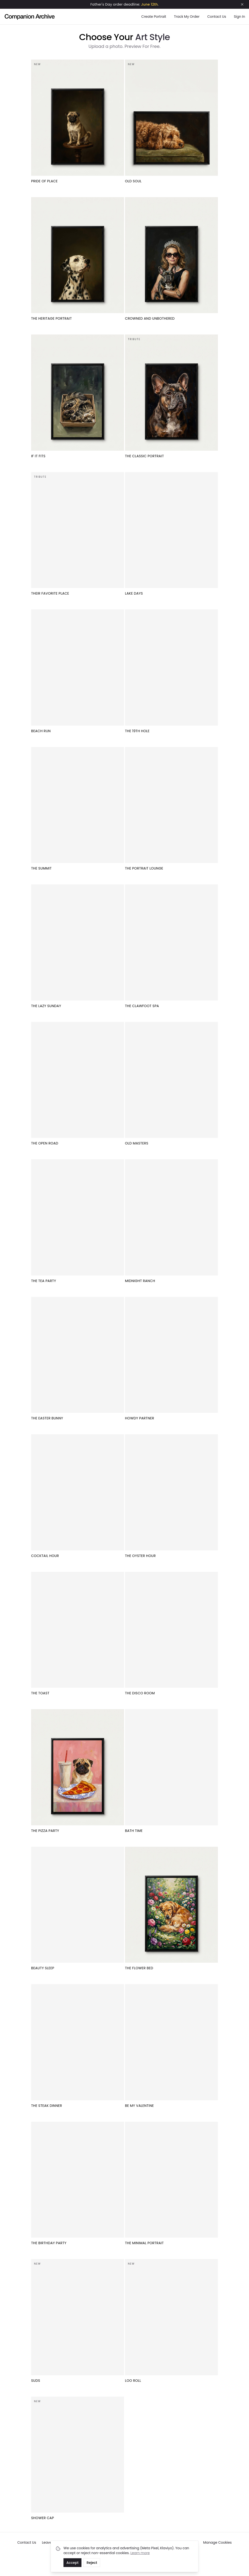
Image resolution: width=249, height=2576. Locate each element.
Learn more (140, 2552)
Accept (72, 2562)
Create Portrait (153, 16)
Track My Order (186, 16)
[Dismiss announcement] (242, 4)
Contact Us (216, 16)
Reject (92, 2562)
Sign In (239, 16)
